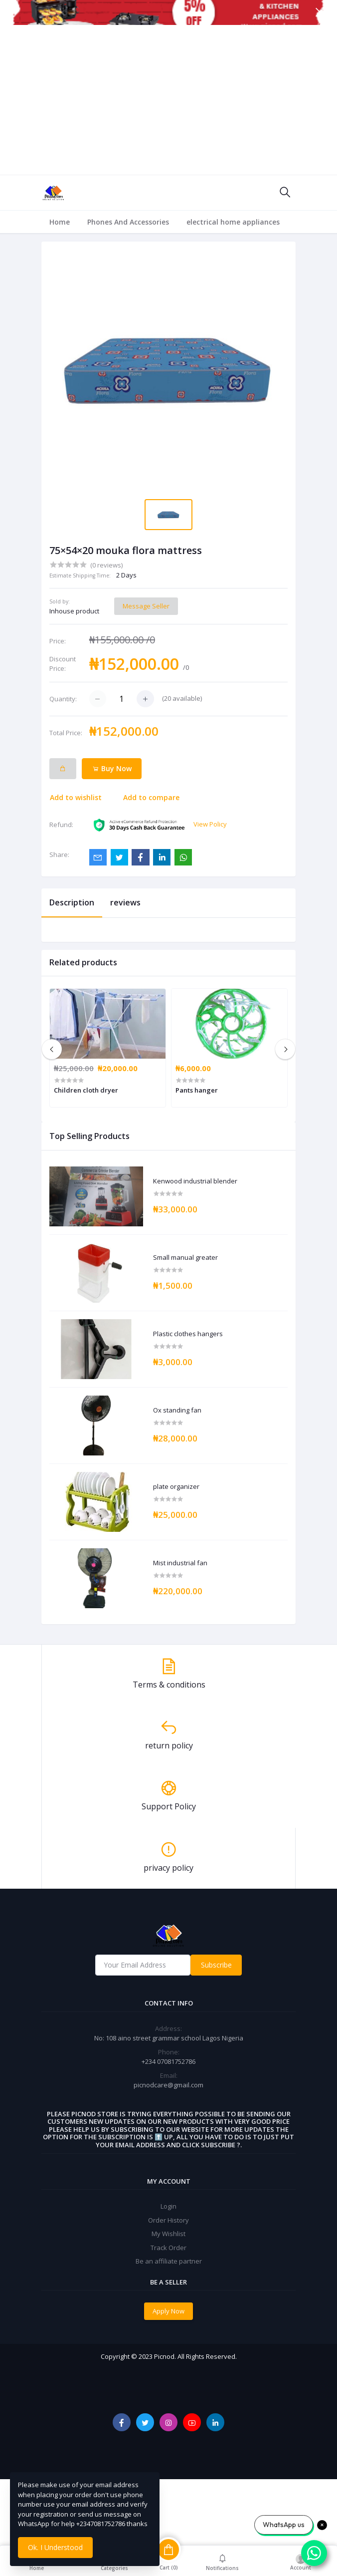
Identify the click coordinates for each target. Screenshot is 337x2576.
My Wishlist (168, 2233)
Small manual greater (185, 1258)
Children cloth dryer (86, 1090)
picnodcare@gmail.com (168, 2084)
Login (168, 2206)
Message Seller (146, 605)
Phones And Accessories (128, 222)
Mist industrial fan (180, 1563)
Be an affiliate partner (169, 2261)
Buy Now (112, 768)
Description (71, 902)
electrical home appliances (233, 222)
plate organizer (176, 1487)
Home (59, 222)
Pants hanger (196, 1090)
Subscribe (216, 1965)
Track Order (168, 2247)
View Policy (210, 824)
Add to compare (151, 797)
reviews (125, 902)
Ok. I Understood (55, 2547)
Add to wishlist (76, 797)
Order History (168, 2220)
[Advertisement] (168, 100)
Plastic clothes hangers (188, 1334)
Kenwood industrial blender (195, 1181)
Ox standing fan (177, 1411)
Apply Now (168, 2310)
